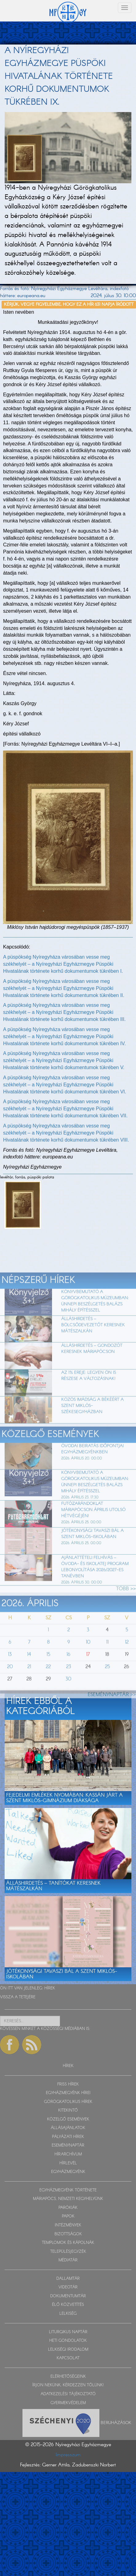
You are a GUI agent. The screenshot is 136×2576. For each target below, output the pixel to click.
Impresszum (68, 2454)
